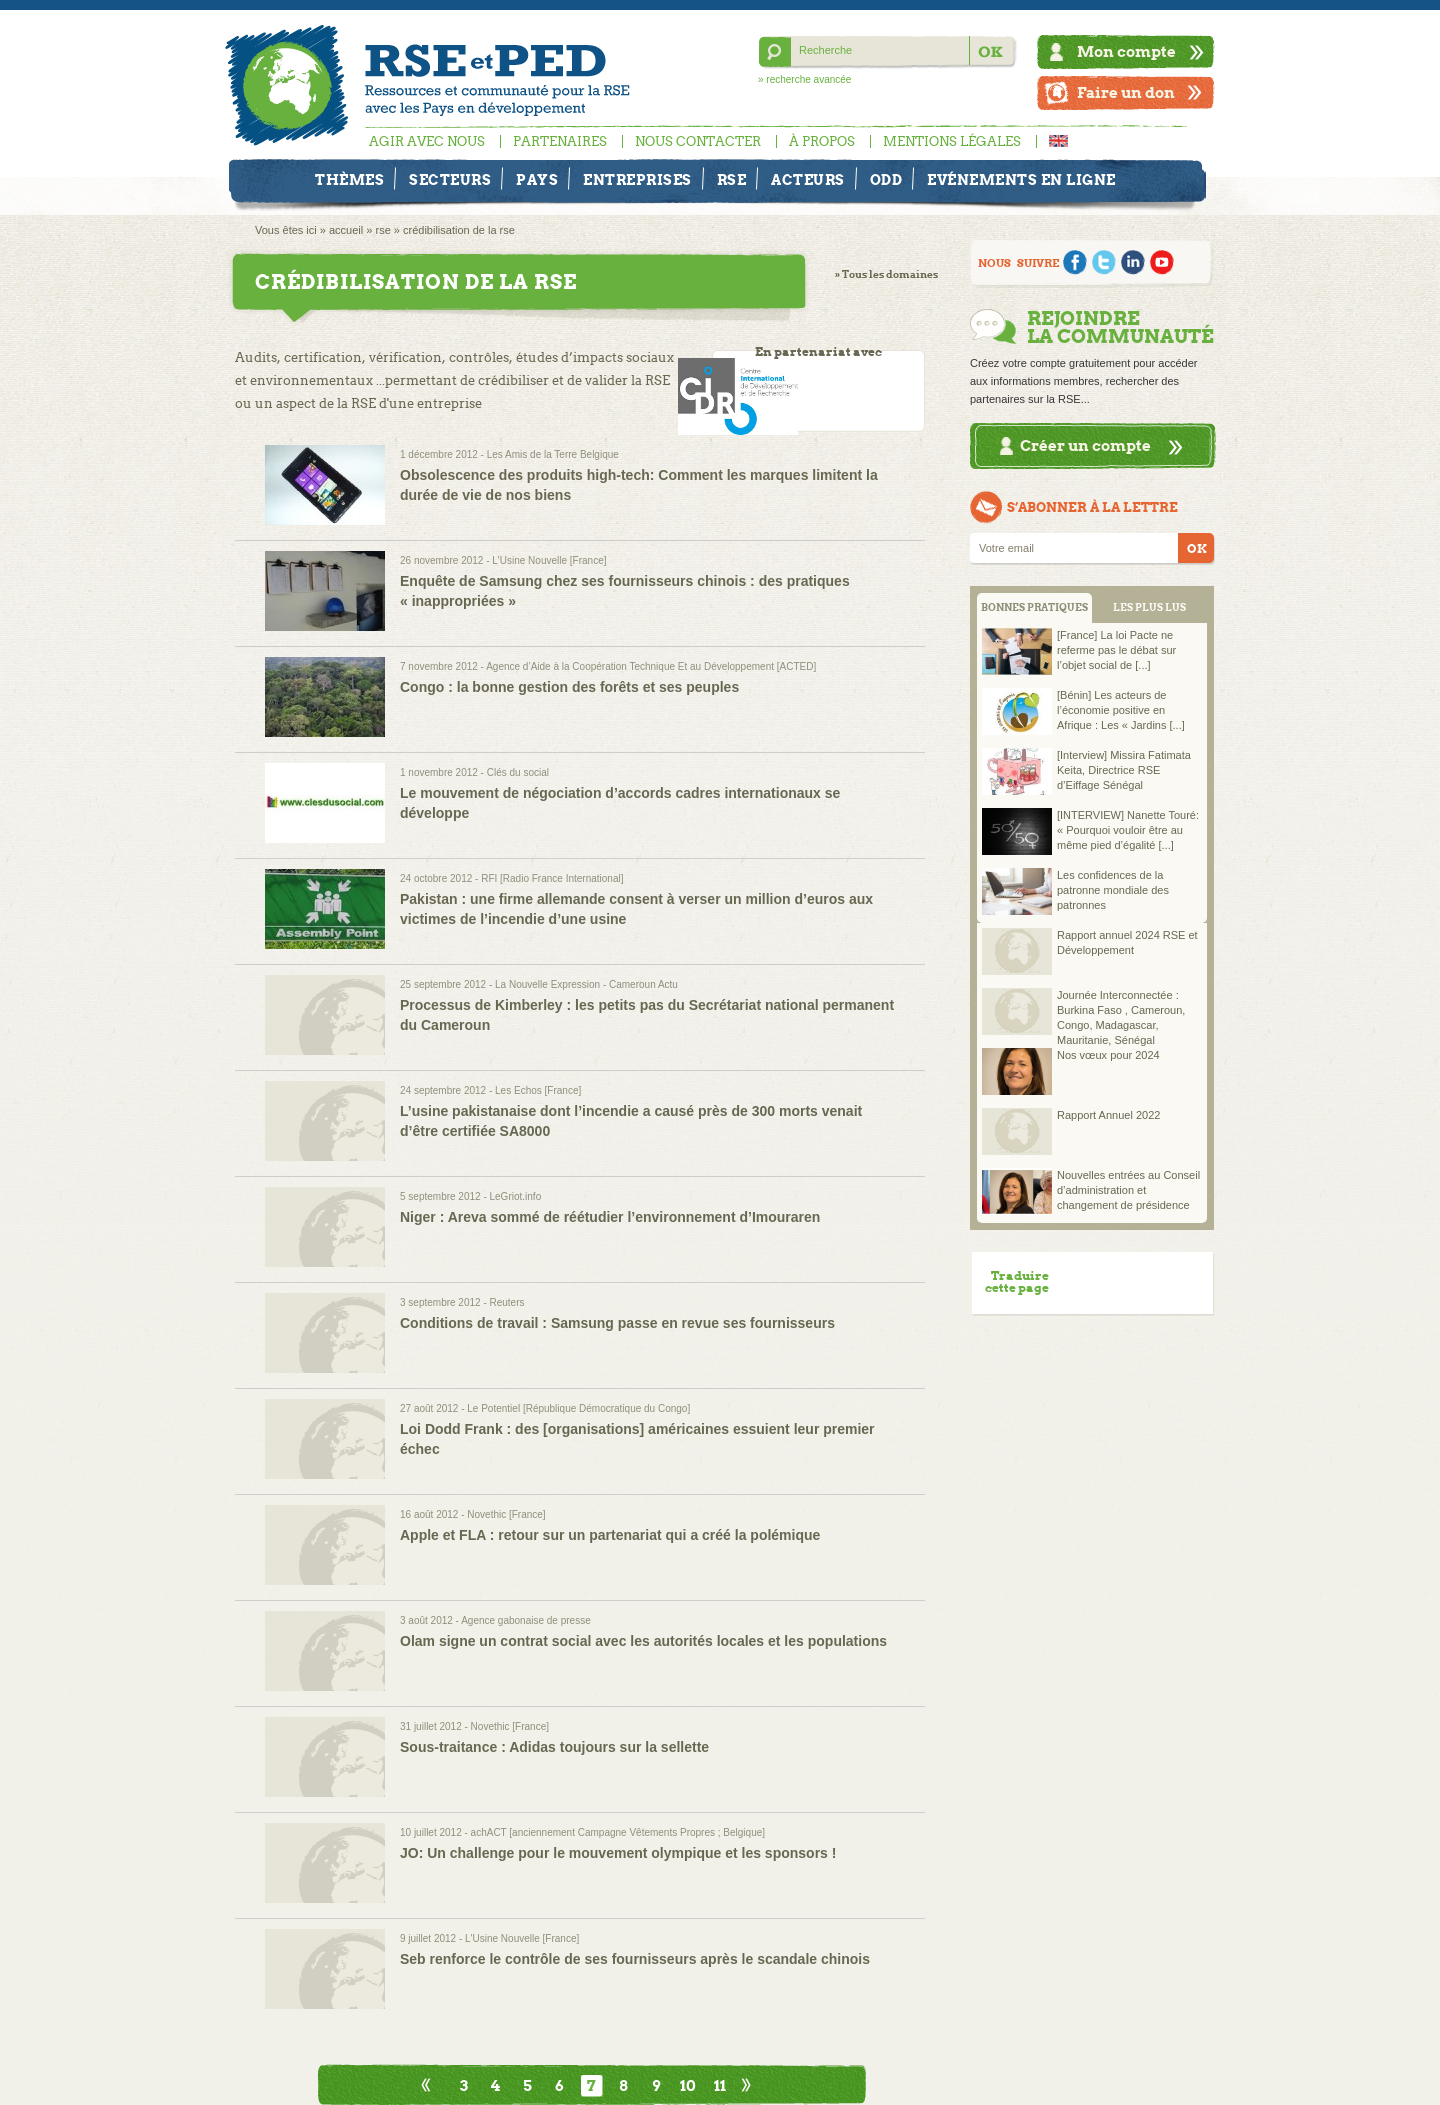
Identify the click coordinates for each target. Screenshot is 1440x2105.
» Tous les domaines (886, 274)
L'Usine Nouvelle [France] (549, 560)
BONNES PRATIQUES (1034, 607)
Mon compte (1126, 51)
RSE (732, 180)
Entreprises (637, 180)
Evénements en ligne (1021, 180)
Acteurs (808, 180)
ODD (886, 180)
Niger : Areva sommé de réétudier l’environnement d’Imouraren (610, 1217)
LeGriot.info (516, 1196)
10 (688, 2085)
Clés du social (518, 772)
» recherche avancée (804, 79)
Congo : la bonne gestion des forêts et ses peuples (569, 687)
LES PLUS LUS (1149, 607)
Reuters (507, 1302)
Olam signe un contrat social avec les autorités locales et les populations (643, 1641)
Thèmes (349, 180)
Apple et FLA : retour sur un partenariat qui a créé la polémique (610, 1535)
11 (720, 2085)
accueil (346, 230)
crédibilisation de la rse (459, 230)
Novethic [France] (506, 1514)
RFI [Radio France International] (552, 878)
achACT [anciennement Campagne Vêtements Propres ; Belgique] (618, 1832)
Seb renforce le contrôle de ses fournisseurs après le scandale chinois (635, 1959)
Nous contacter (698, 141)
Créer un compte (1085, 445)
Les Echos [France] (538, 1090)
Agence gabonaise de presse (526, 1620)
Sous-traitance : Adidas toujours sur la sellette (554, 1747)
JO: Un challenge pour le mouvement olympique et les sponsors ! (618, 1853)
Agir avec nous (427, 141)
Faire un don (1126, 92)
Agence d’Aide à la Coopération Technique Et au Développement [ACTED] (651, 666)
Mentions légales (952, 141)
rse (382, 230)
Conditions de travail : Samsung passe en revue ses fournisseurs (617, 1323)
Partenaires (560, 141)
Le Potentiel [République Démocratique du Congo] (578, 1408)
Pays (537, 180)
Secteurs (450, 180)
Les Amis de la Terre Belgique (553, 454)
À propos (822, 141)
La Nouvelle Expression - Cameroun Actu (586, 984)
